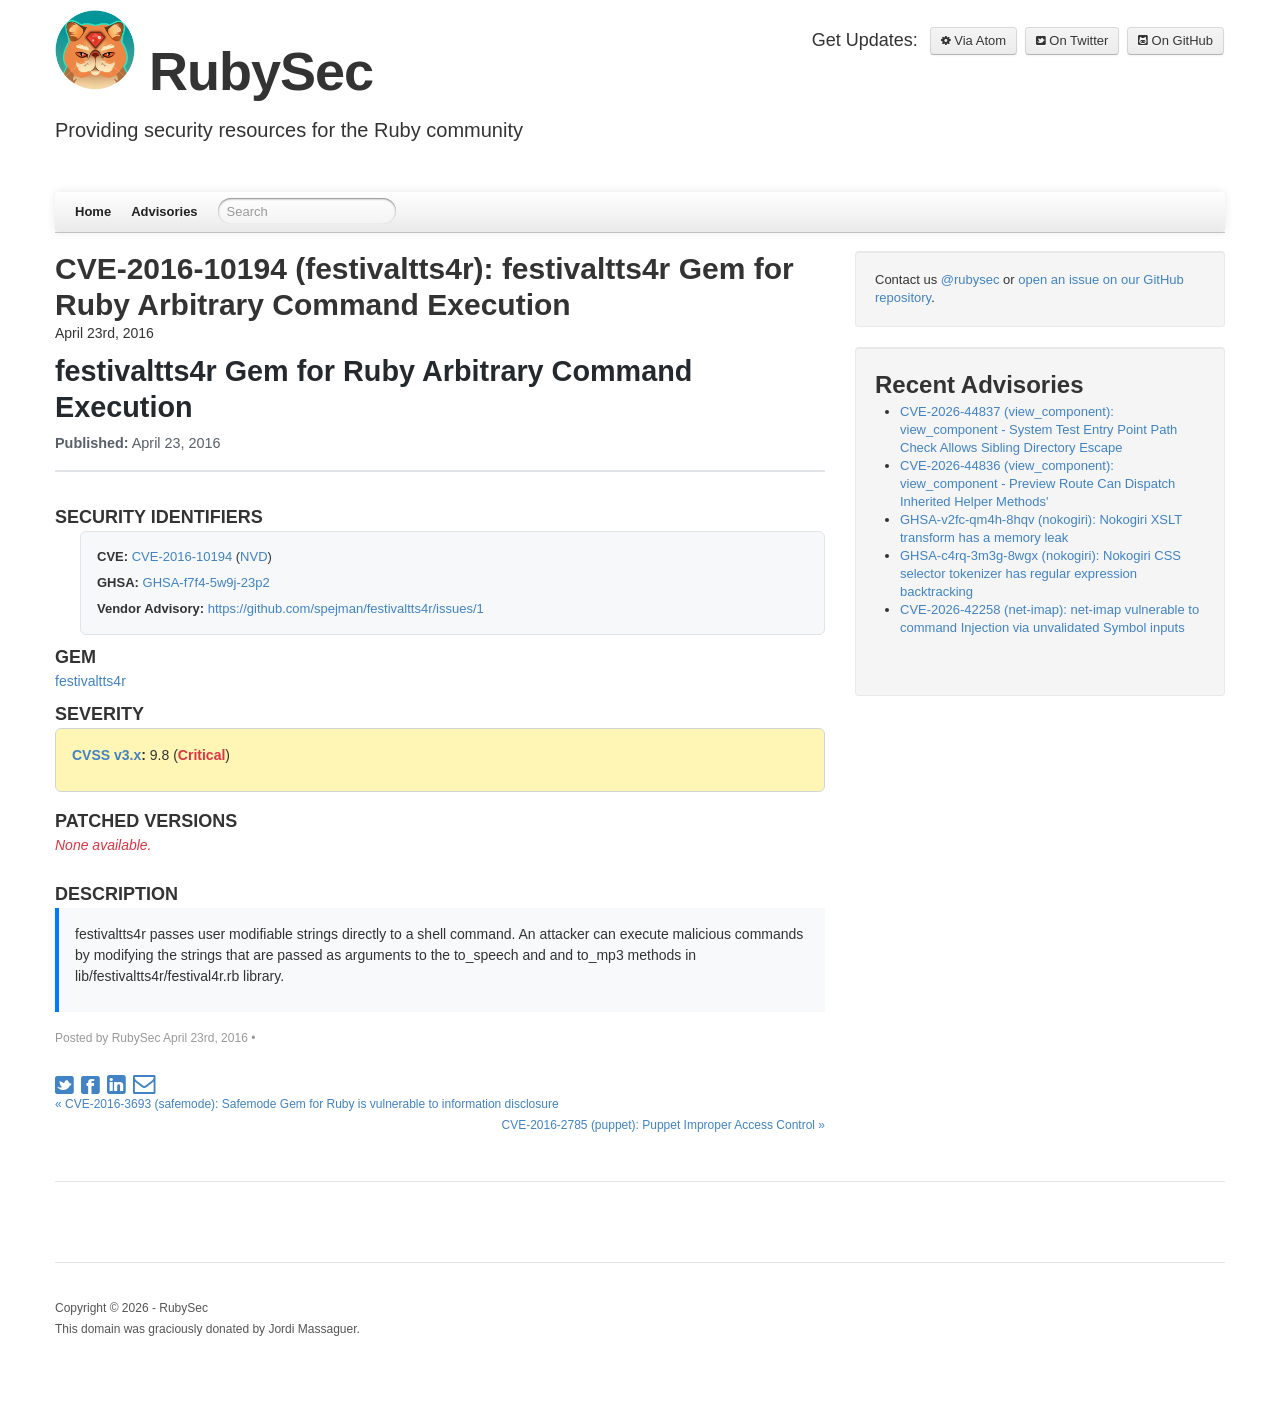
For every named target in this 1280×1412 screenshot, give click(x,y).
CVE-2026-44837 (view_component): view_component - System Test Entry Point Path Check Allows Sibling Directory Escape (1038, 429)
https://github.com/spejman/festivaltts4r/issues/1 (346, 608)
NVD (253, 556)
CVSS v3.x (106, 755)
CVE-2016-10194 (182, 556)
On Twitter (1072, 40)
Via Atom (973, 40)
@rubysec (970, 279)
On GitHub (1175, 40)
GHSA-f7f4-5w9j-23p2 (206, 582)
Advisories (164, 211)
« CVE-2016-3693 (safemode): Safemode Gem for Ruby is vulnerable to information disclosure (307, 1104)
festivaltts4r (90, 681)
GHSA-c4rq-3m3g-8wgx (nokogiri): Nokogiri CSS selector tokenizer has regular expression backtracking (1040, 573)
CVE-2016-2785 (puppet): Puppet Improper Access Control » (663, 1125)
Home (93, 211)
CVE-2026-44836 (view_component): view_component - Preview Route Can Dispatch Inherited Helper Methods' (1037, 483)
